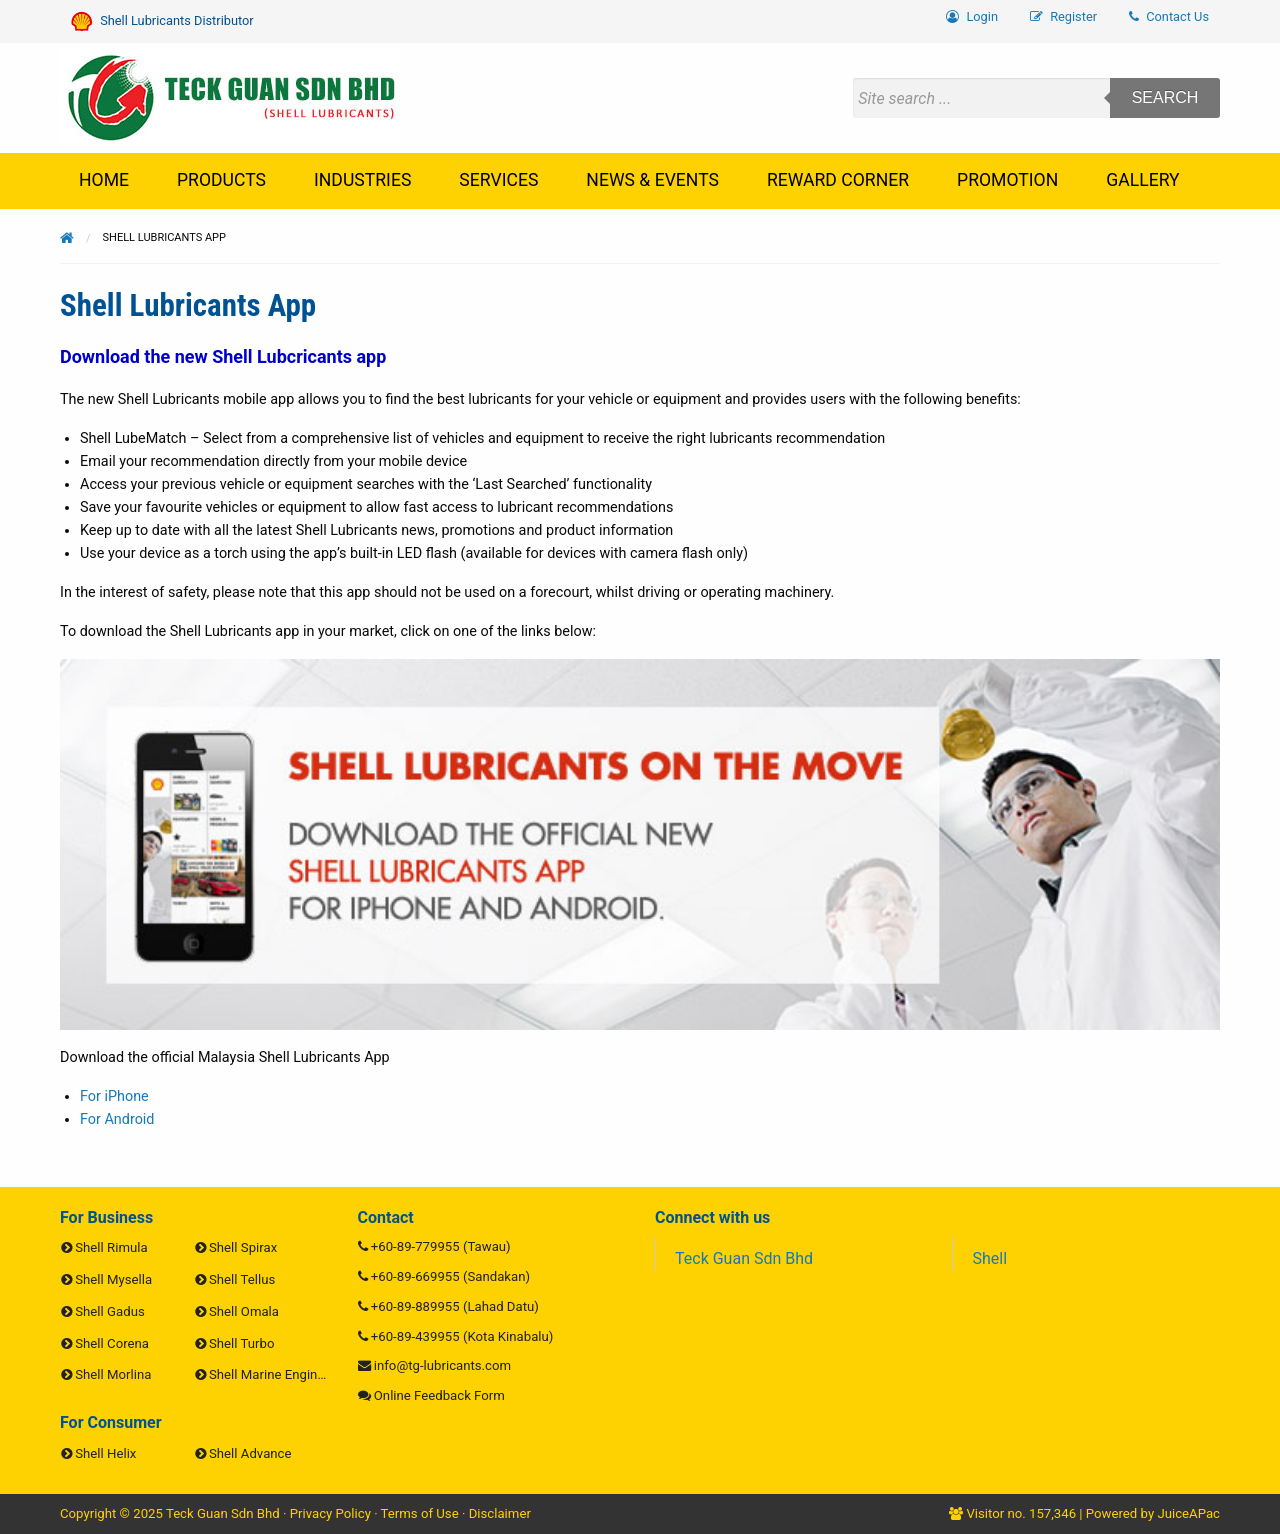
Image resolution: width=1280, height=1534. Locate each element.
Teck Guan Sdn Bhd (744, 1258)
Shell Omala (244, 1311)
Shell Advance (250, 1453)
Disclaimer (500, 1513)
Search (1165, 97)
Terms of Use (420, 1513)
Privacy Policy (330, 1513)
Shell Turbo (241, 1343)
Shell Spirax (243, 1247)
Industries (362, 180)
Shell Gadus (109, 1311)
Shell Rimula (111, 1247)
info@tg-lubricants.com (442, 1365)
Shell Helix (105, 1453)
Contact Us (1169, 16)
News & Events (652, 180)
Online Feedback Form (439, 1395)
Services (498, 180)
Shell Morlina (113, 1374)
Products (221, 180)
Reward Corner (838, 180)
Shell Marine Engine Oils (279, 1374)
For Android (117, 1119)
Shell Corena (112, 1343)
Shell (990, 1258)
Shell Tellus (242, 1279)
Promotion (1007, 180)
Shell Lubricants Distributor (162, 21)
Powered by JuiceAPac (1153, 1513)
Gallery (1142, 180)
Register (1063, 16)
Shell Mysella (113, 1279)
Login (972, 16)
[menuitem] (1169, 17)
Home (104, 180)
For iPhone (114, 1096)
